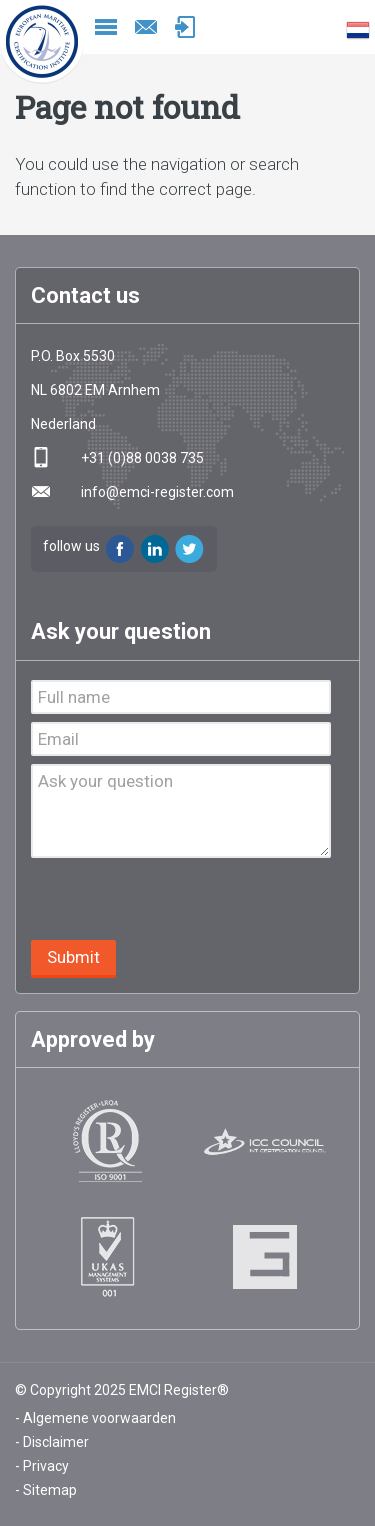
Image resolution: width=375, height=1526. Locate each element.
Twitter (190, 549)
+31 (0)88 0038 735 (142, 458)
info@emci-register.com (146, 27)
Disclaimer (56, 1442)
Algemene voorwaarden (99, 1418)
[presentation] (183, 901)
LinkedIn (155, 549)
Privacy (46, 1466)
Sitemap (50, 1490)
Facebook (120, 549)
